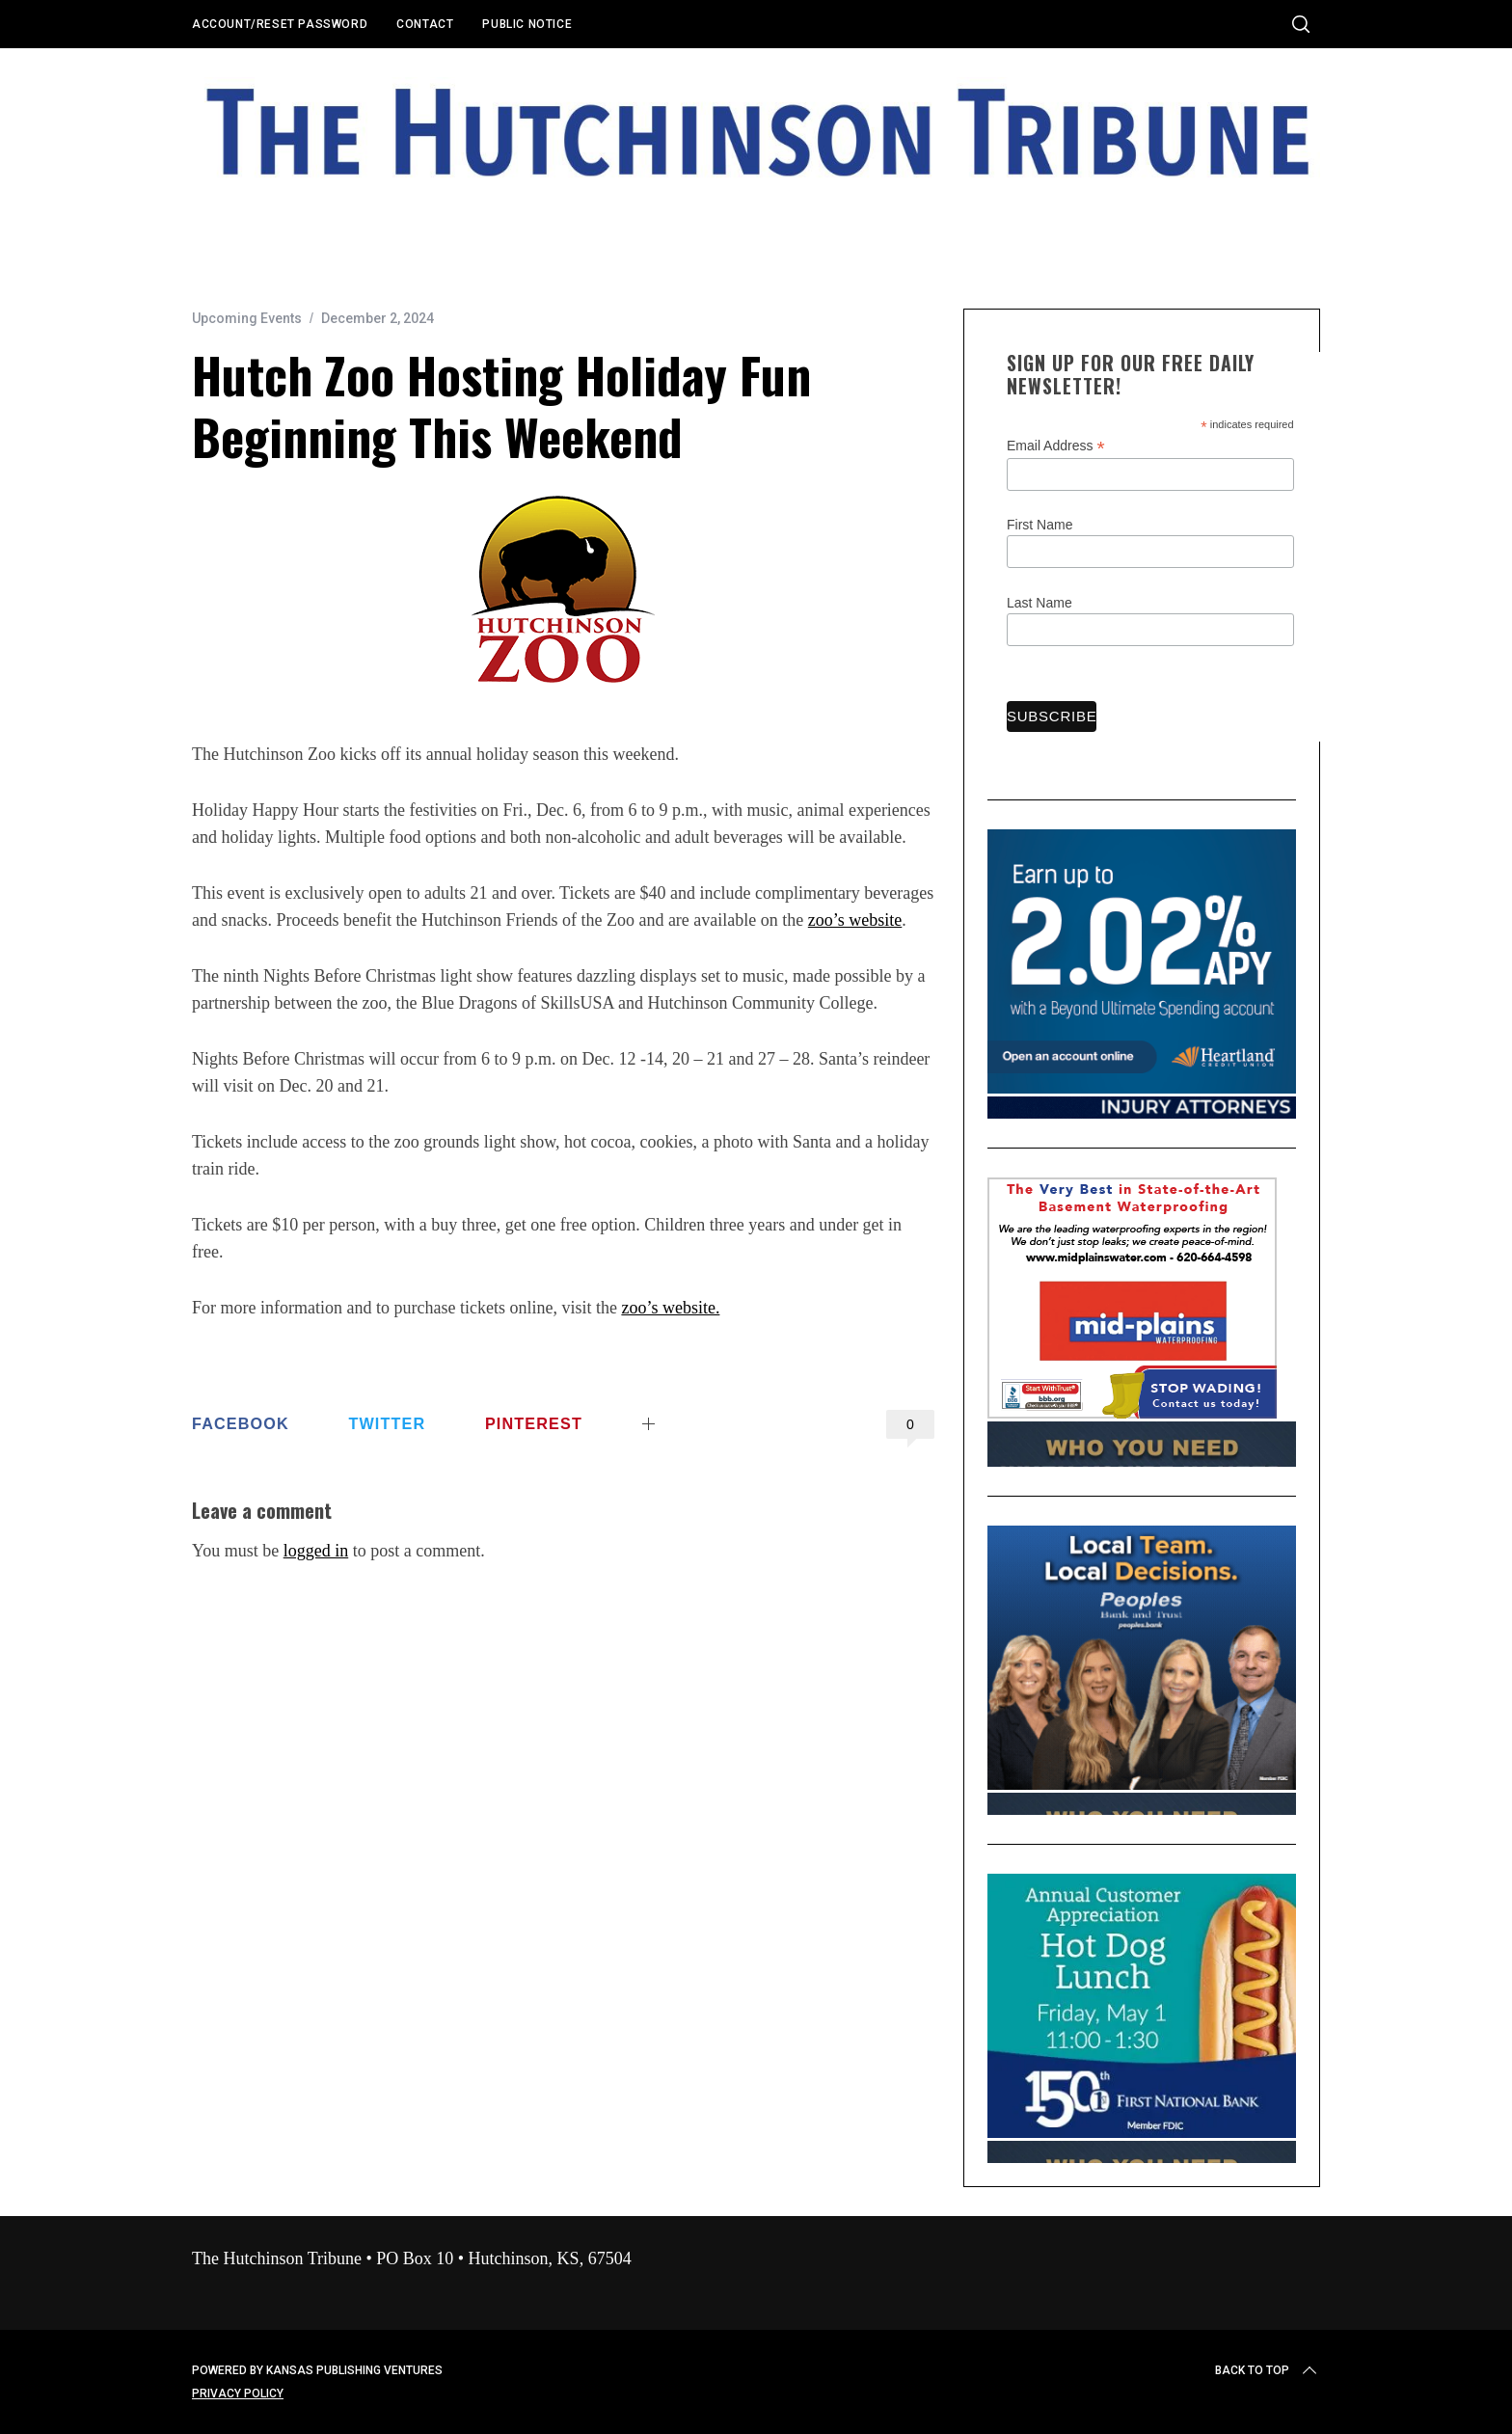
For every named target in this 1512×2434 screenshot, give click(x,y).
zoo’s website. (670, 1307)
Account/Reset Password (279, 24)
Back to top (1267, 2370)
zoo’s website (855, 920)
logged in (316, 1550)
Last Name (1039, 602)
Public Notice (527, 24)
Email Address (1056, 446)
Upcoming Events (247, 318)
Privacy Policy (238, 2393)
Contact (424, 24)
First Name (1039, 524)
